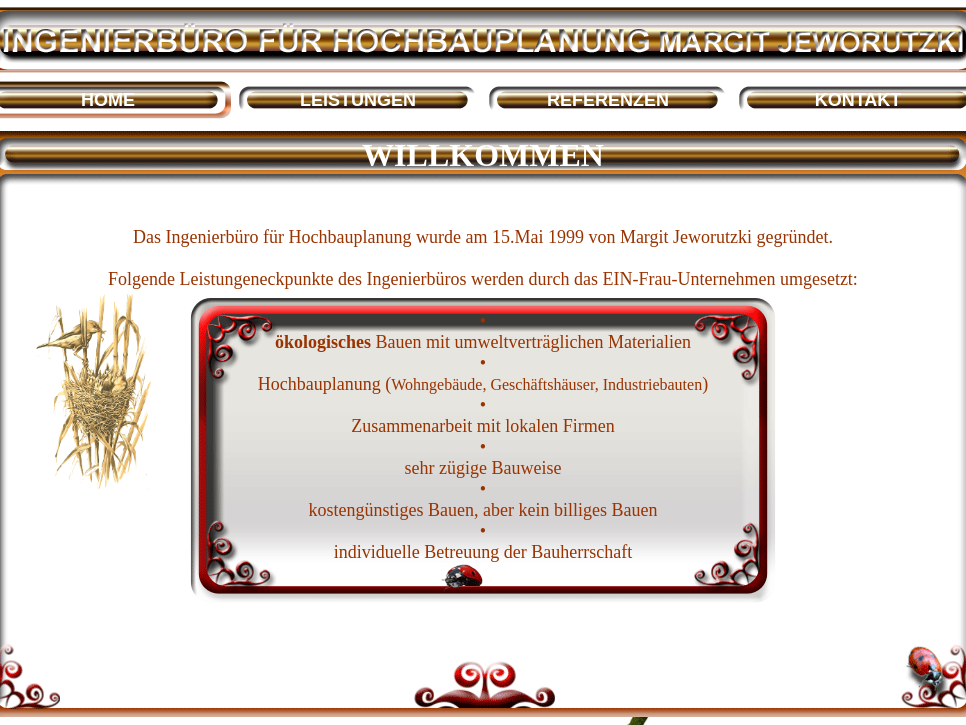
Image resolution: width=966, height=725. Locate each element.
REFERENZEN (608, 100)
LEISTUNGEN (358, 100)
